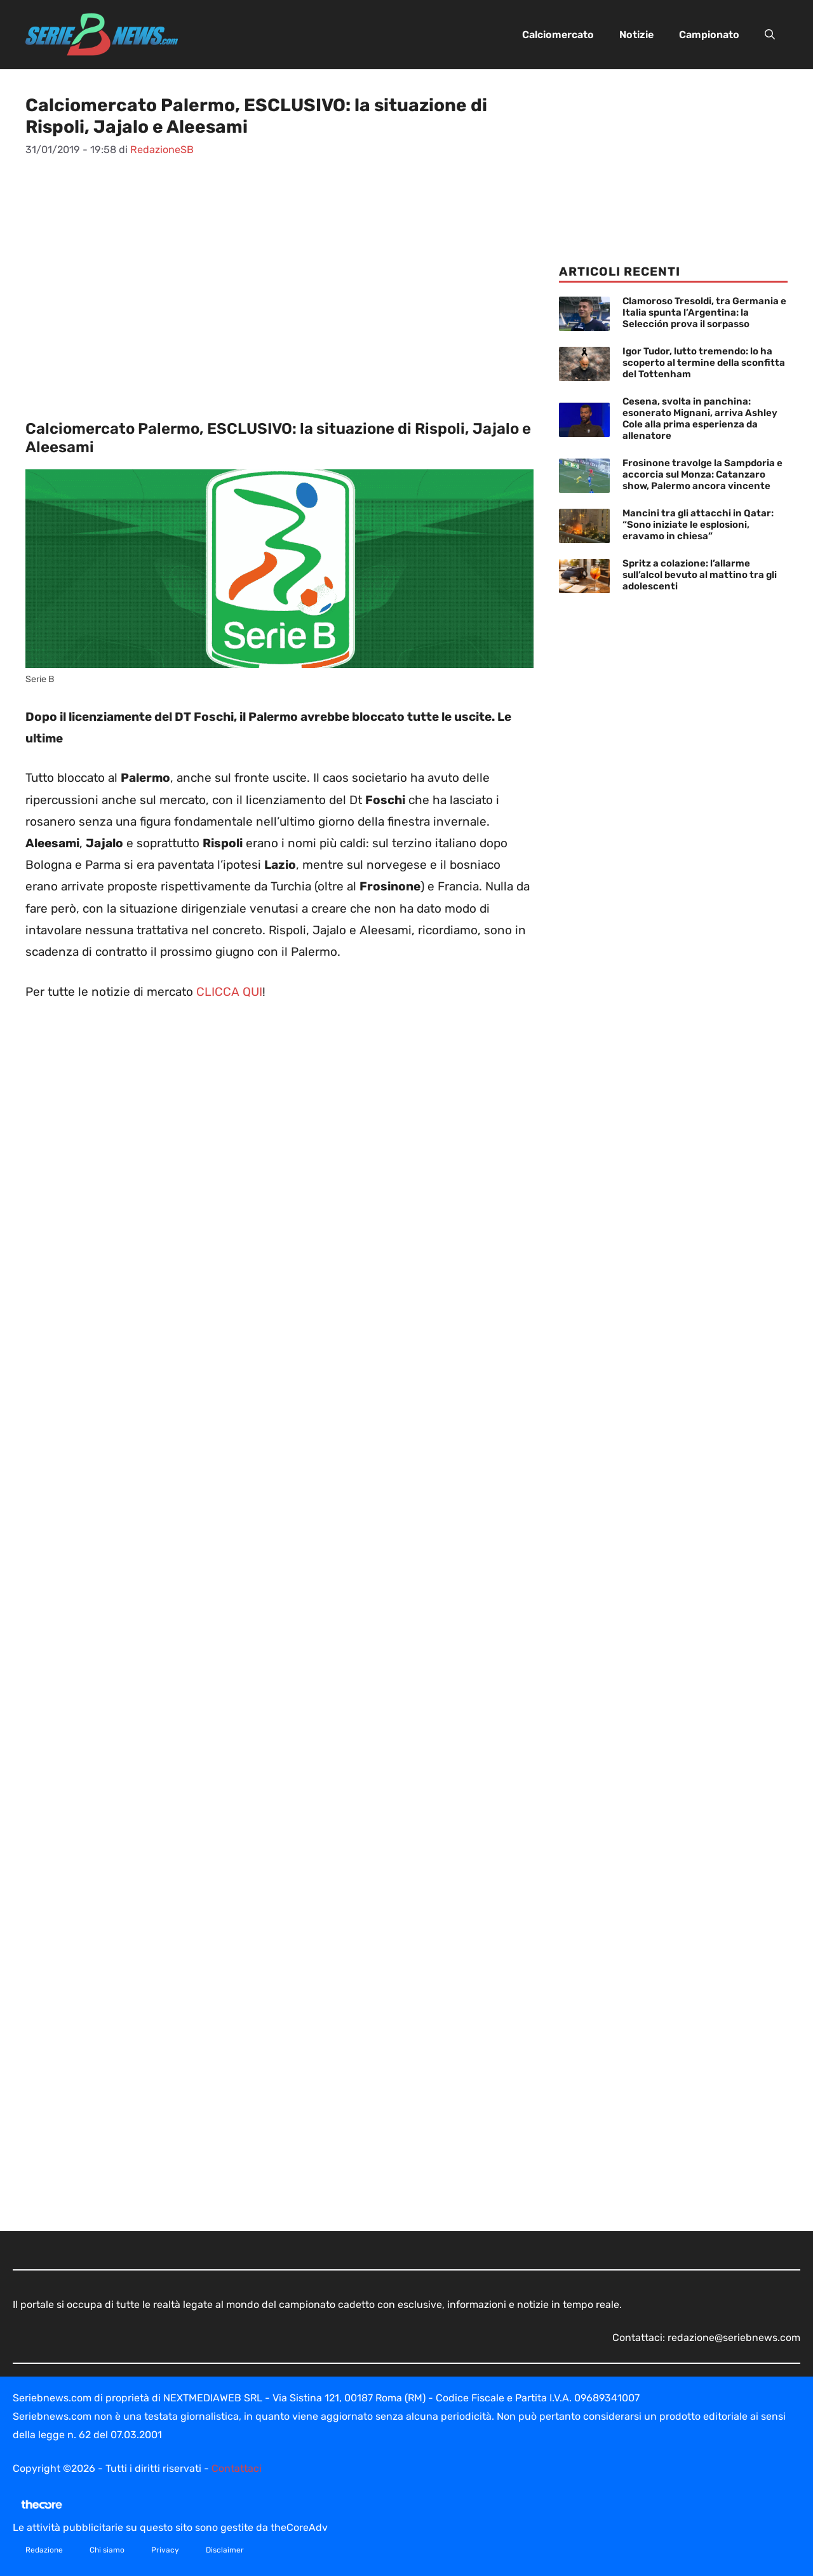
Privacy (165, 2550)
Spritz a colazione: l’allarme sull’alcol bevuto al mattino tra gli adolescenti (699, 575)
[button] (770, 35)
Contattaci (237, 2468)
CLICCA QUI (229, 991)
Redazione (44, 2550)
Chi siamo (107, 2550)
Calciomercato (558, 35)
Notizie (636, 35)
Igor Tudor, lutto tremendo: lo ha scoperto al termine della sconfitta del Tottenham (703, 362)
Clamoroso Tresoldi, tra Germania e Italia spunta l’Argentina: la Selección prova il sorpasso (704, 312)
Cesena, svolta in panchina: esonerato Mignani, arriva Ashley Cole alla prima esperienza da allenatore (699, 418)
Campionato (709, 35)
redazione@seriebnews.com (734, 2337)
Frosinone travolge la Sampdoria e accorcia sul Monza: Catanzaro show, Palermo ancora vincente (702, 474)
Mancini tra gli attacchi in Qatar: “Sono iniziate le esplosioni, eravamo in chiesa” (698, 524)
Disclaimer (225, 2550)
